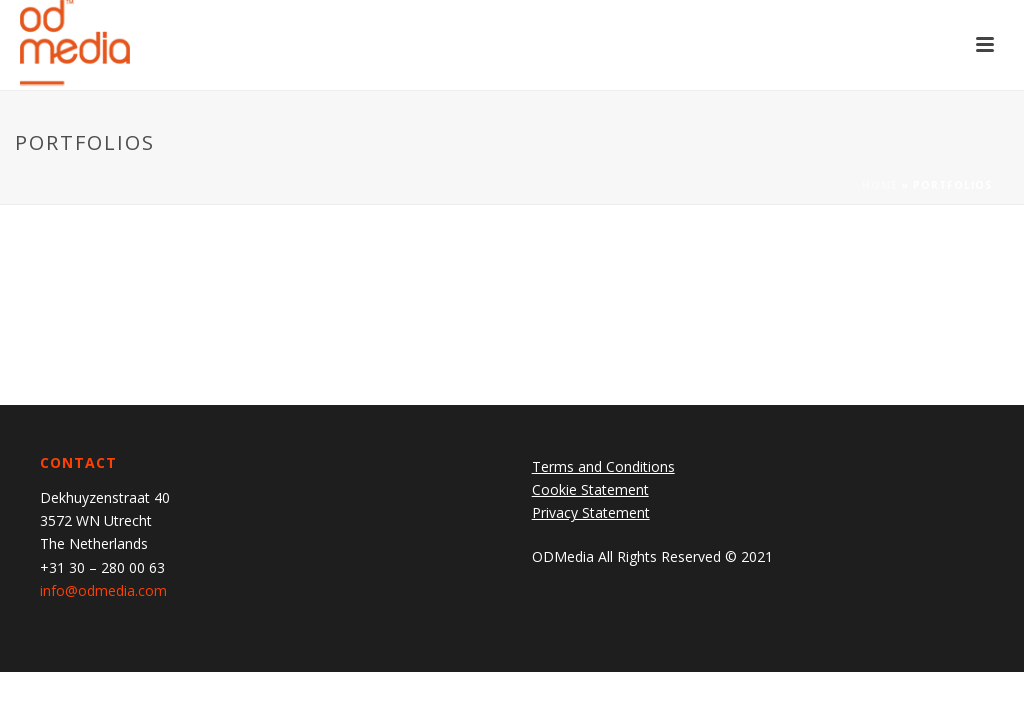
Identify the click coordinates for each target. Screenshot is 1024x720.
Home (880, 185)
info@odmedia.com (103, 590)
